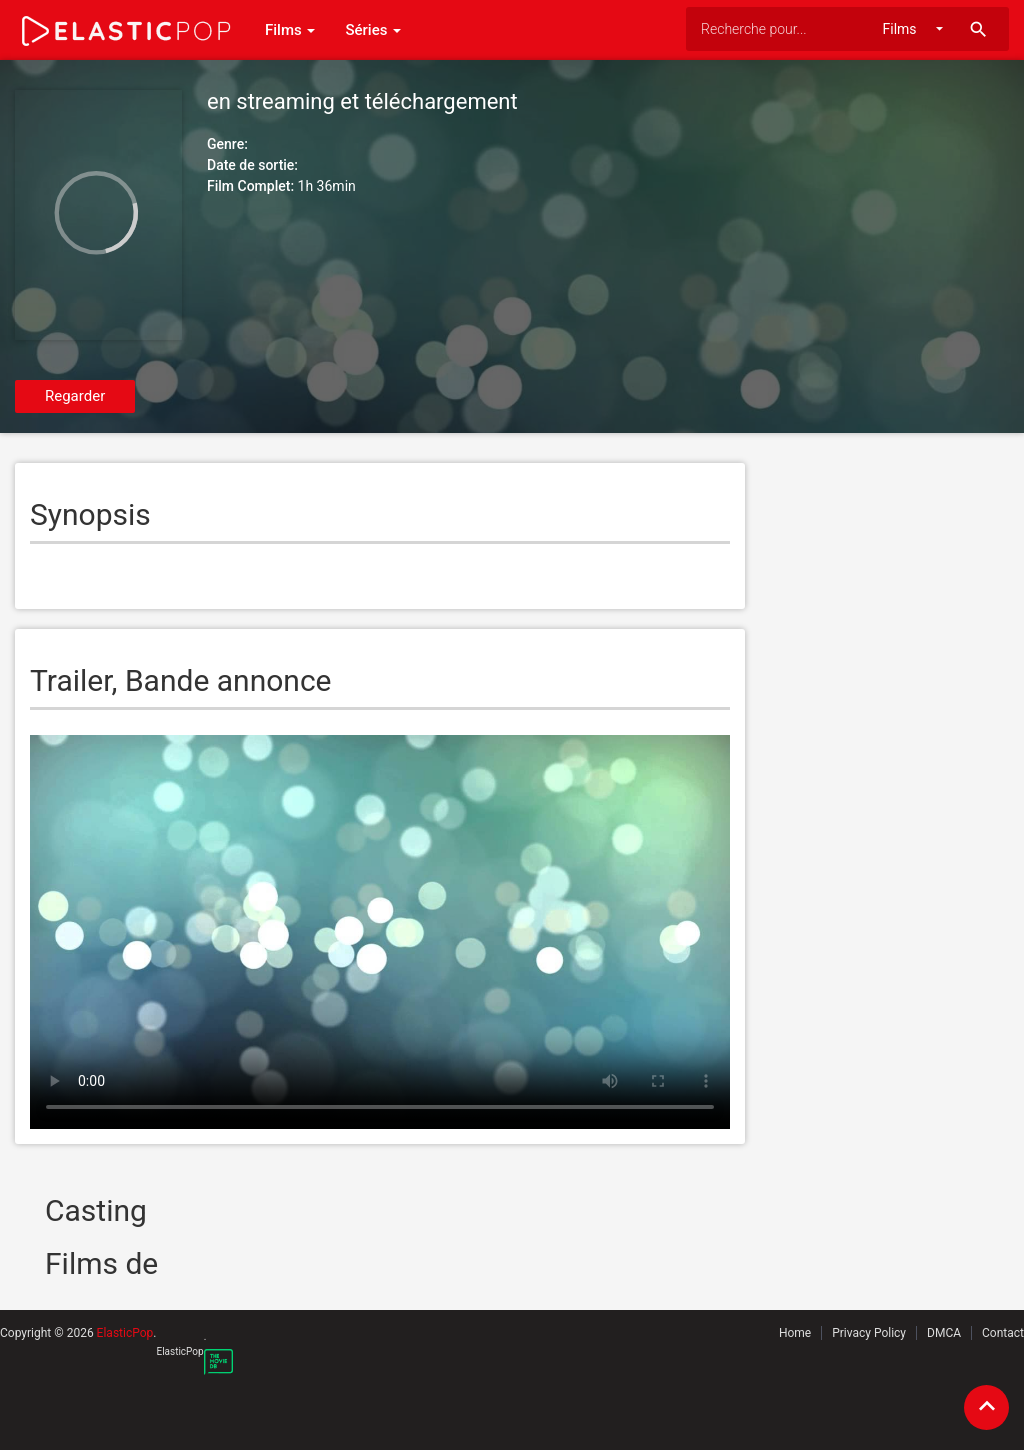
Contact (1003, 1333)
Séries (373, 30)
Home (795, 1333)
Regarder (75, 396)
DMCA (944, 1333)
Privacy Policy (869, 1333)
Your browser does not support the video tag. (380, 932)
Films (290, 30)
